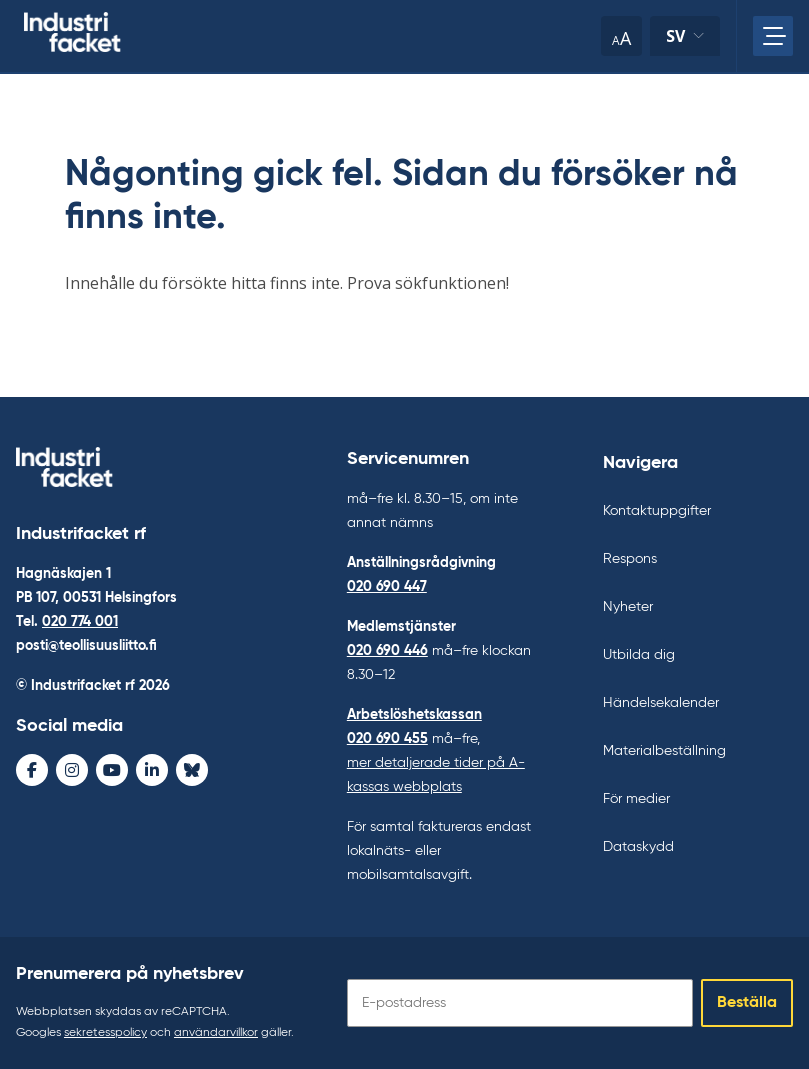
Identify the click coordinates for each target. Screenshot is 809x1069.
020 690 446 (387, 651)
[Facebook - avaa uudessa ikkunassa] (32, 770)
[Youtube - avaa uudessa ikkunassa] (112, 770)
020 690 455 (387, 739)
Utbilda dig (639, 655)
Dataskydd (638, 847)
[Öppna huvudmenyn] (773, 36)
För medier (636, 799)
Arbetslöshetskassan (414, 715)
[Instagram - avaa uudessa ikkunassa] (72, 770)
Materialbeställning (664, 751)
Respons (630, 559)
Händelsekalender (661, 703)
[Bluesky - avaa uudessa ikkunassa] (192, 770)
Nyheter (628, 607)
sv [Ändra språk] (685, 40)
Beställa (747, 1003)
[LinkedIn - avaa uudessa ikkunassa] (152, 770)
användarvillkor (216, 1033)
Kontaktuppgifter (657, 511)
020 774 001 (80, 622)
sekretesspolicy (105, 1033)
